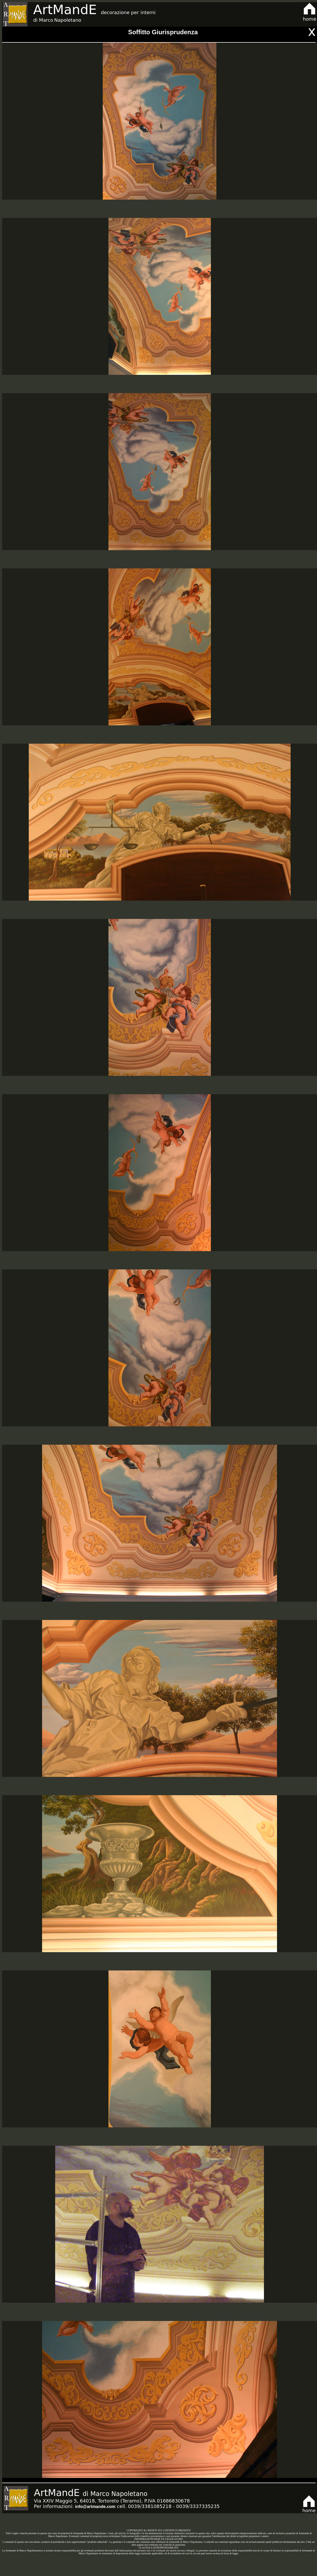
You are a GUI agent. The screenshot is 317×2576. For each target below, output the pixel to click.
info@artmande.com (95, 2506)
